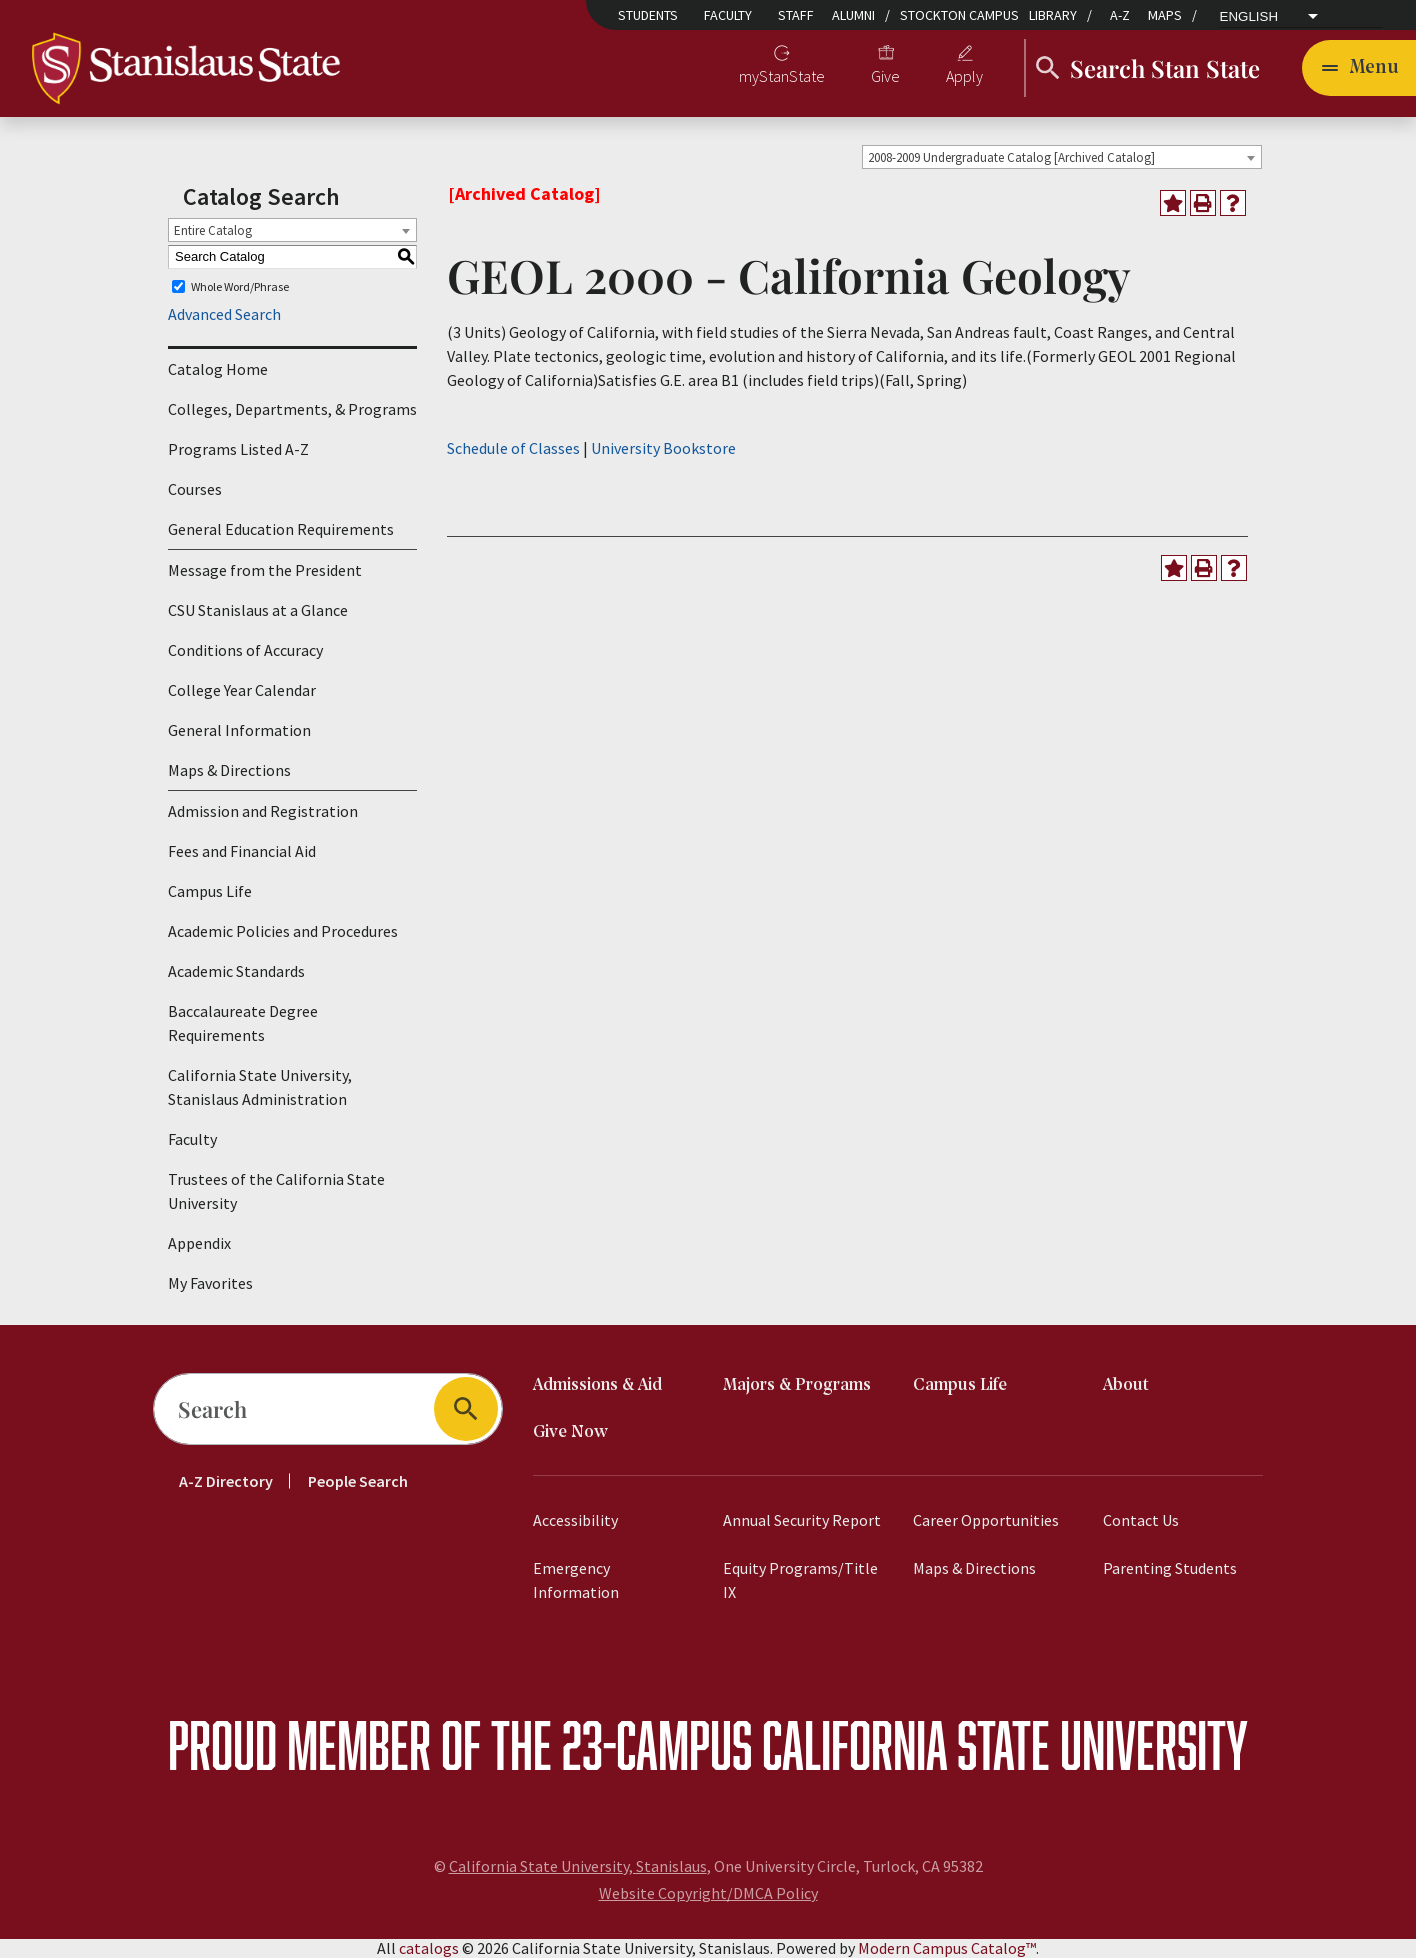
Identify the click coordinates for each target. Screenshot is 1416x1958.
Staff (796, 15)
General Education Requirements (281, 529)
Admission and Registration (263, 811)
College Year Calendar (242, 690)
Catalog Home (218, 369)
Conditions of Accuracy (245, 650)
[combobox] (1062, 157)
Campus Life (210, 891)
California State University (1005, 1744)
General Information (239, 730)
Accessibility (575, 1520)
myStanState (782, 76)
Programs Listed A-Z (238, 449)
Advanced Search (224, 314)
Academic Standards (236, 971)
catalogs (429, 1948)
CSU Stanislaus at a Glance (258, 610)
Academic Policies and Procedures (283, 931)
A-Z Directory (226, 1481)
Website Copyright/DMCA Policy (708, 1893)
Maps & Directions (229, 770)
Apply (964, 76)
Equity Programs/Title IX (800, 1580)
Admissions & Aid (597, 1385)
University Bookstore (663, 448)
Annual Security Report (802, 1520)
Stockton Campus (959, 15)
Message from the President (265, 570)
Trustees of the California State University (276, 1191)
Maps (1165, 15)
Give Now (570, 1432)
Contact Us (1141, 1520)
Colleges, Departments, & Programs (292, 409)
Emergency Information (576, 1580)
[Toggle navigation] (1359, 68)
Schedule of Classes (513, 448)
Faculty (728, 15)
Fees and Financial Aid (242, 851)
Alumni (853, 15)
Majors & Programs (797, 1385)
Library (1053, 15)
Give (885, 76)
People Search (358, 1481)
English (1249, 17)
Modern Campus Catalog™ (947, 1948)
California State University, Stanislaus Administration (260, 1087)
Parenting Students (1170, 1568)
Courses (195, 489)
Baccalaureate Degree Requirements (243, 1023)
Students (648, 15)
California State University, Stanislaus (578, 1866)
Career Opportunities (986, 1520)
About (1126, 1385)
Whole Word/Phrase (240, 286)
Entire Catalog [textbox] (213, 230)
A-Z (1120, 15)
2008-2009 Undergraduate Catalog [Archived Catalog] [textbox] (1011, 157)
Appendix (199, 1243)
